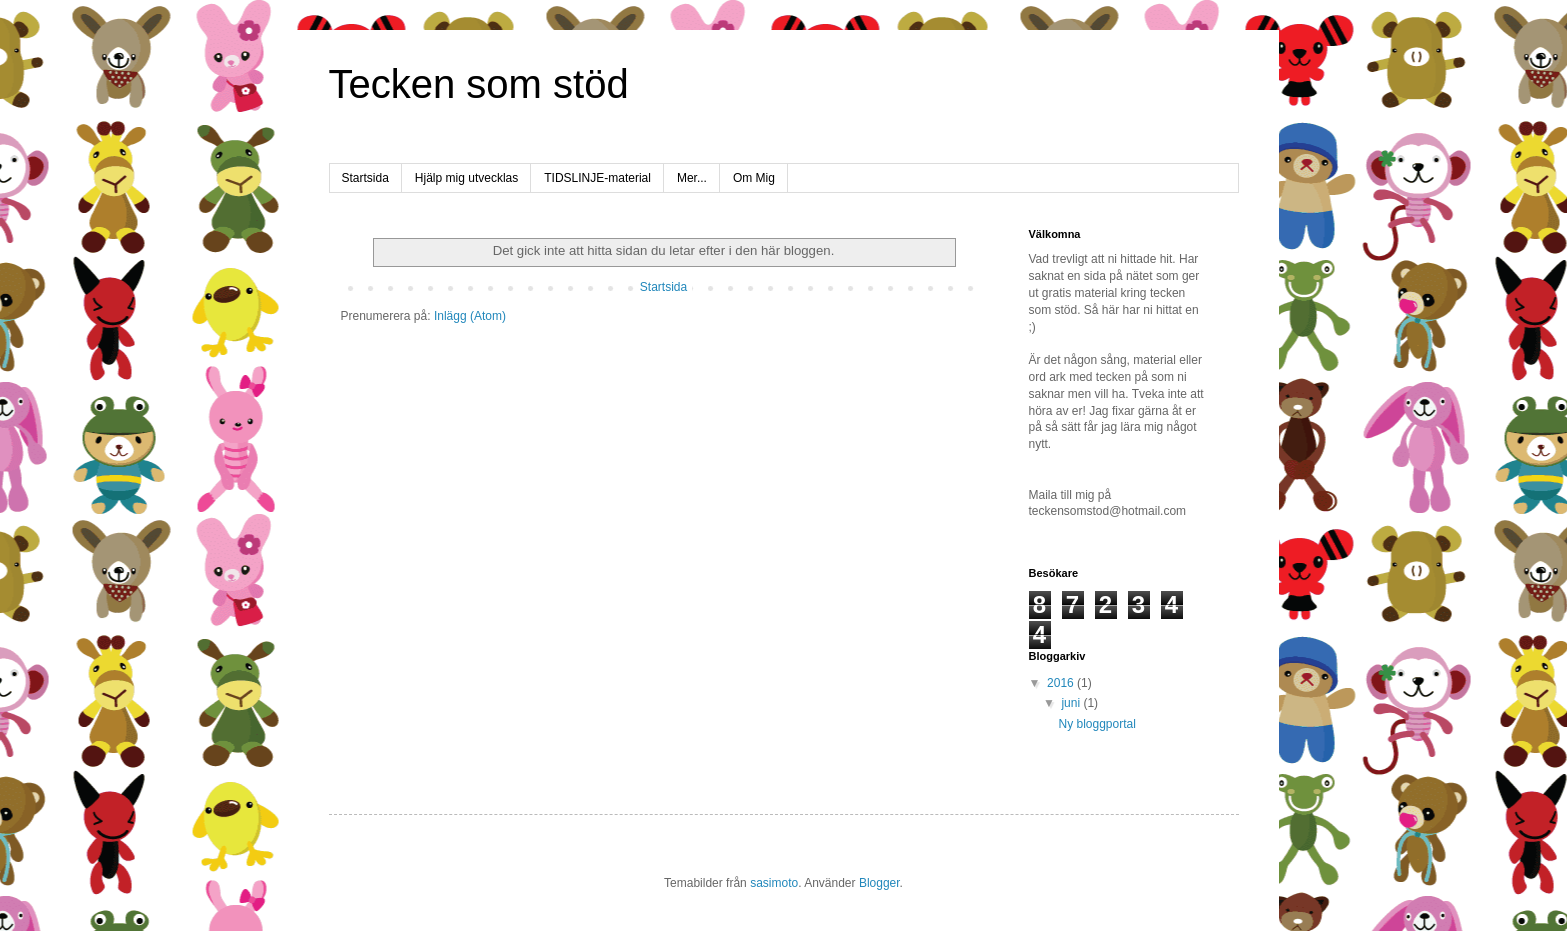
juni (1072, 703)
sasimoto (774, 883)
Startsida (365, 178)
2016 (1062, 683)
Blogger (879, 883)
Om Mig (754, 178)
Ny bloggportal (1096, 724)
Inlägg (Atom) (470, 316)
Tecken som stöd (479, 84)
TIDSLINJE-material (597, 178)
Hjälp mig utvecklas (466, 178)
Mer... (692, 178)
